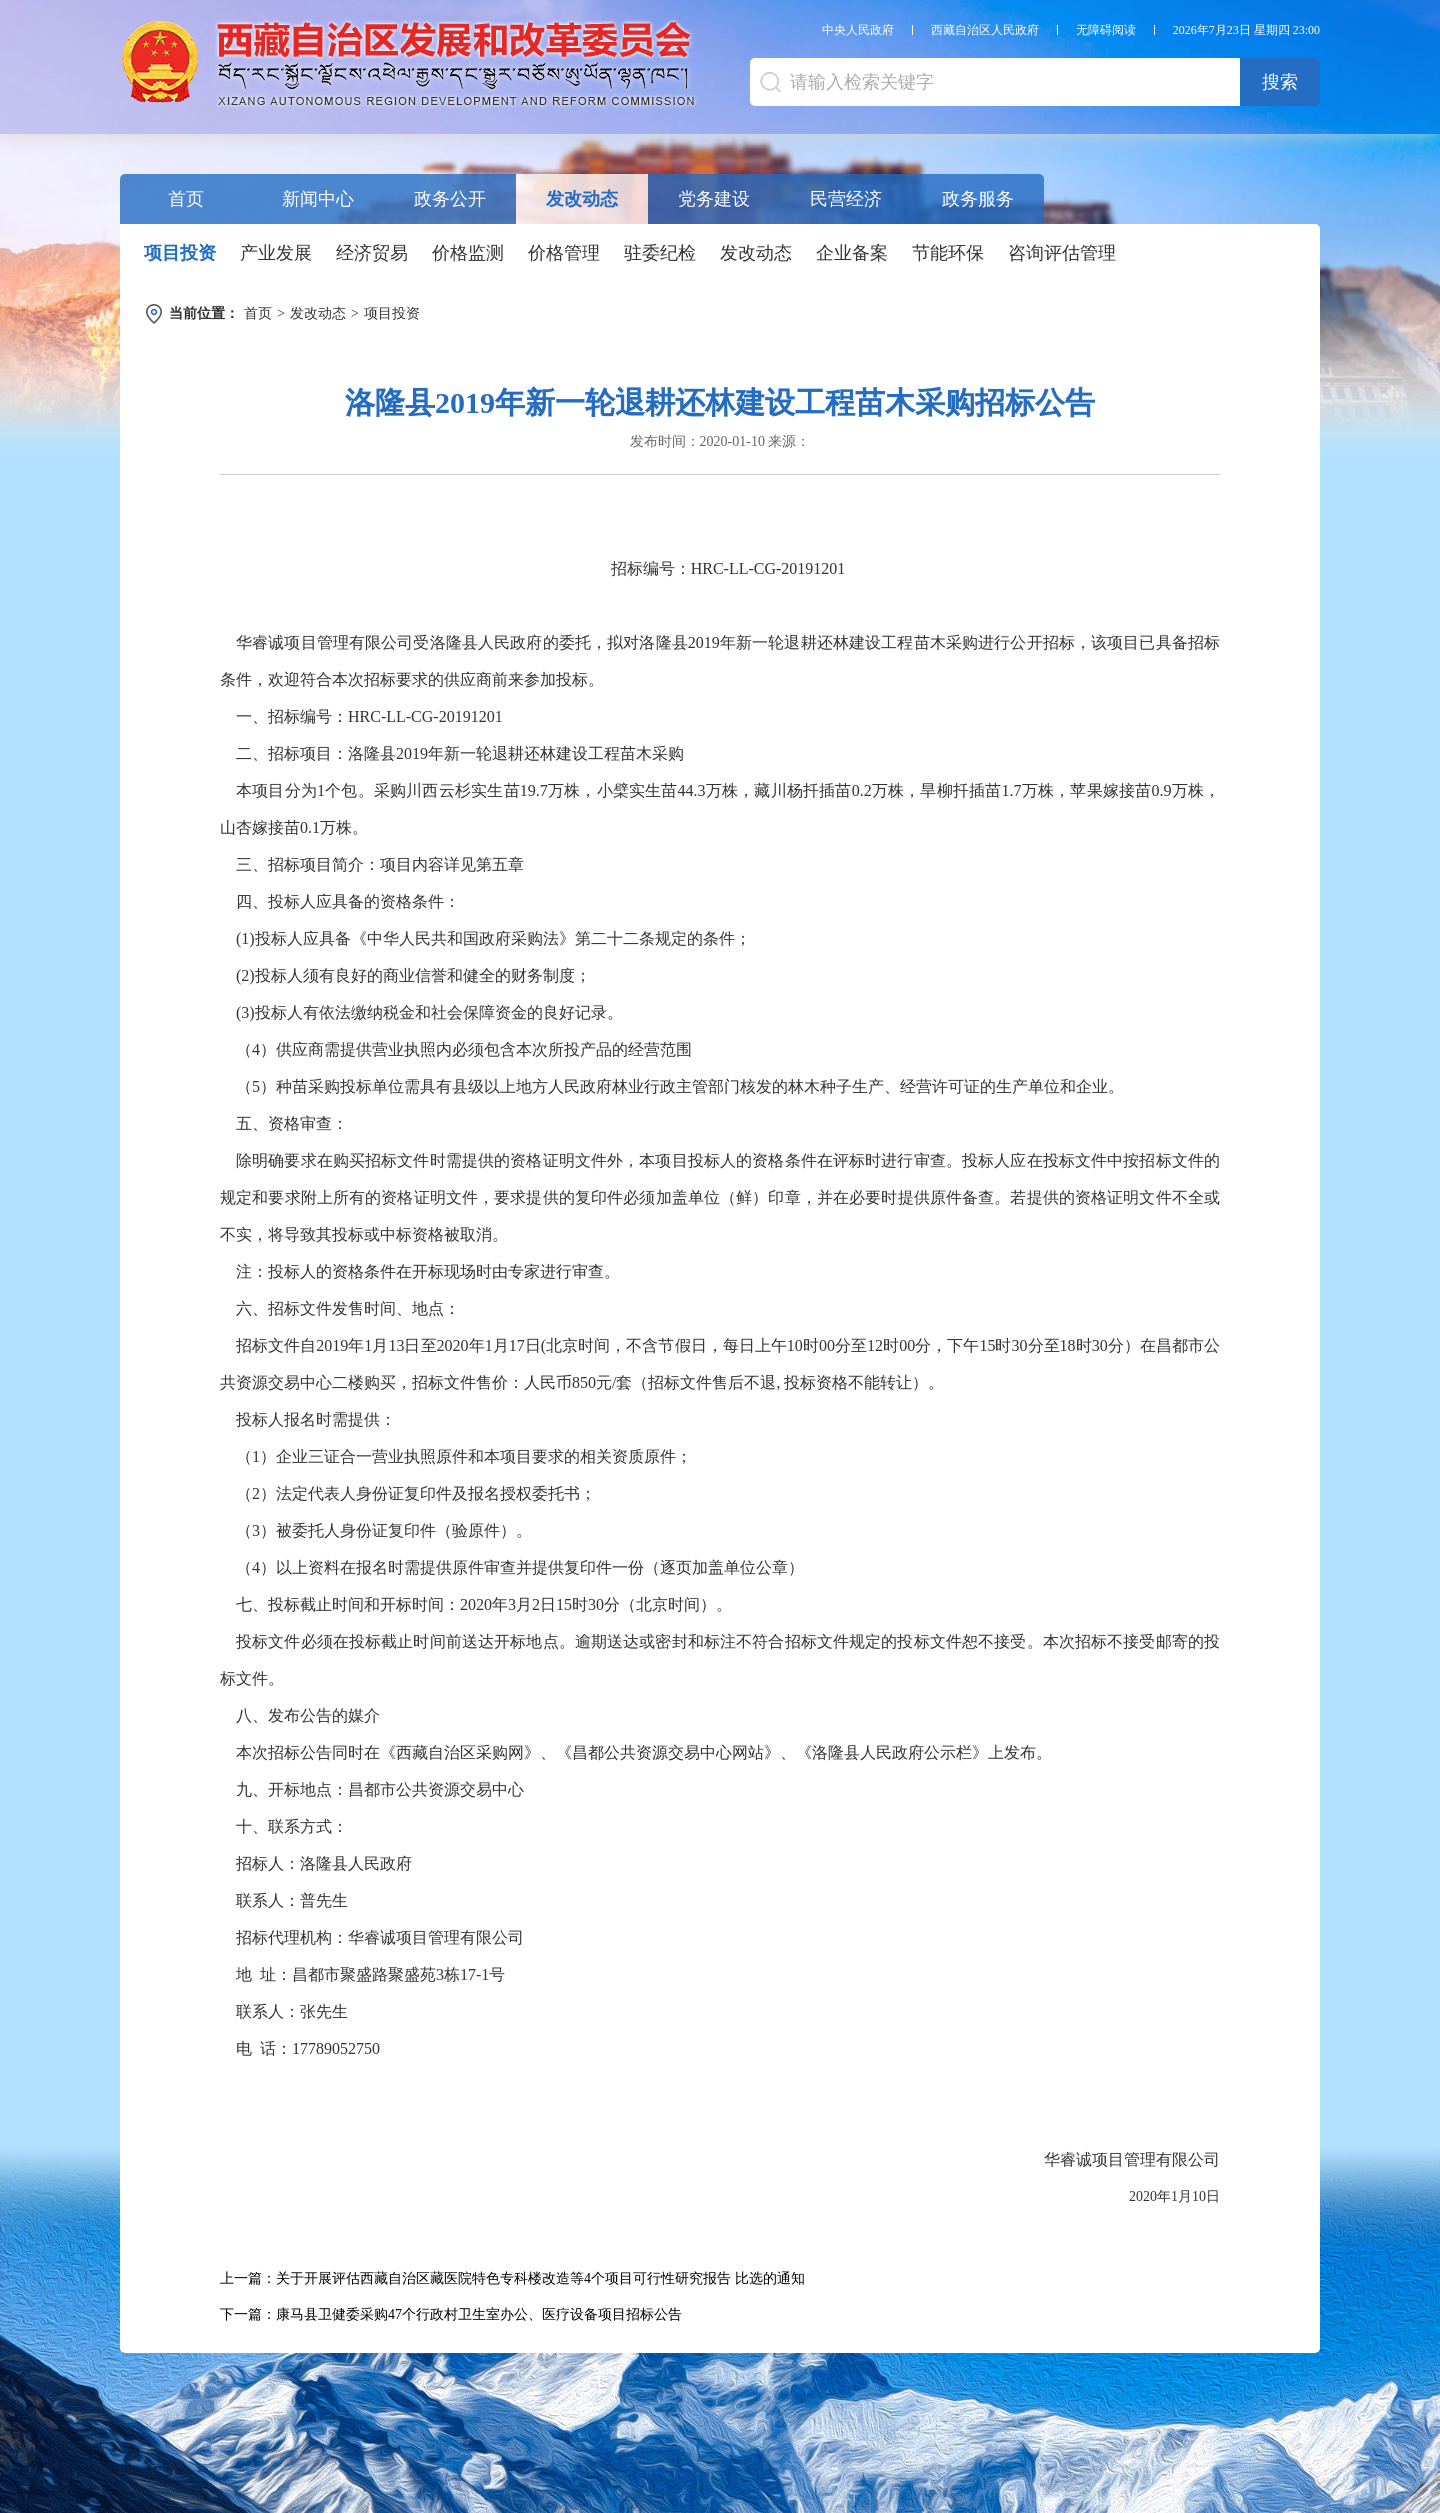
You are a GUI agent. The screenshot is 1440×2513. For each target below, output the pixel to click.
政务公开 (450, 199)
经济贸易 (372, 253)
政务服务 (978, 199)
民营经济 (846, 199)
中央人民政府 (858, 30)
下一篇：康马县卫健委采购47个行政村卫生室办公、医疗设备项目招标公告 (451, 2314)
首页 (186, 199)
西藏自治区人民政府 (985, 30)
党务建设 (714, 199)
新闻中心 (318, 199)
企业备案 (852, 253)
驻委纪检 (660, 253)
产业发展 (276, 253)
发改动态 (582, 199)
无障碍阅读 (1106, 30)
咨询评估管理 (1062, 253)
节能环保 (948, 253)
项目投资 (180, 253)
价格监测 (468, 253)
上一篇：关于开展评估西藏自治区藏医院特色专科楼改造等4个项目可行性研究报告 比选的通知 (512, 2278)
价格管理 (564, 253)
